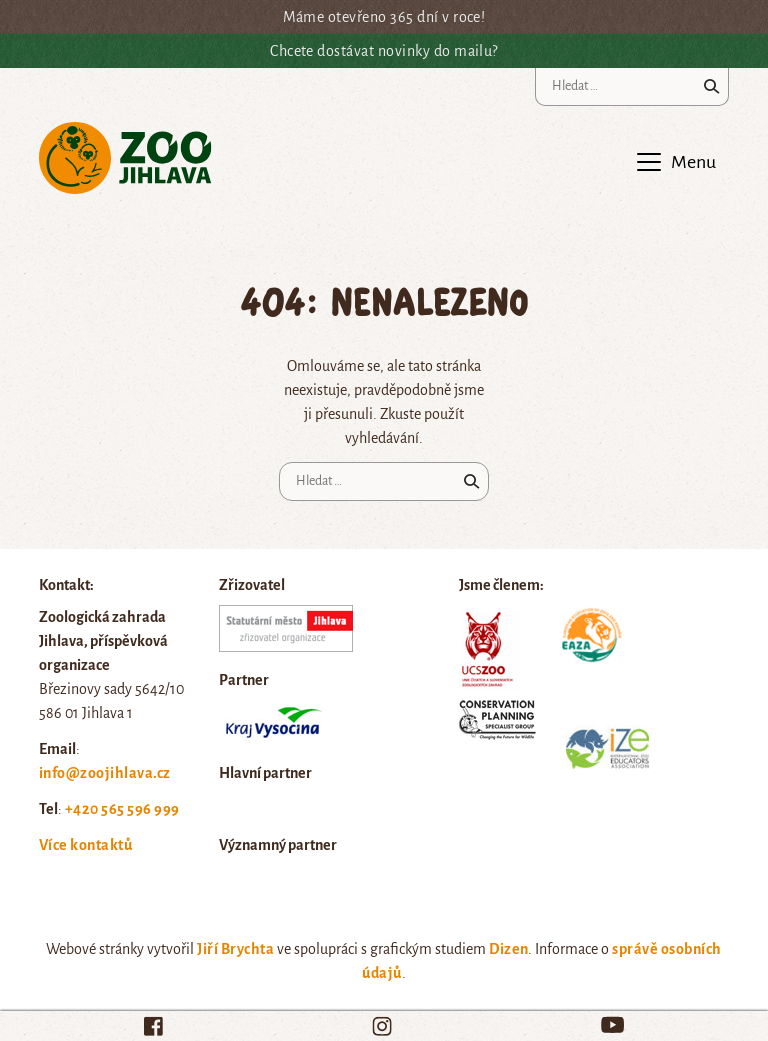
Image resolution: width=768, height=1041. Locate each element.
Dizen (508, 949)
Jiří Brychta (235, 949)
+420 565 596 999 (122, 809)
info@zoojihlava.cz (105, 773)
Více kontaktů (85, 845)
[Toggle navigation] (675, 162)
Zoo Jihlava (125, 158)
